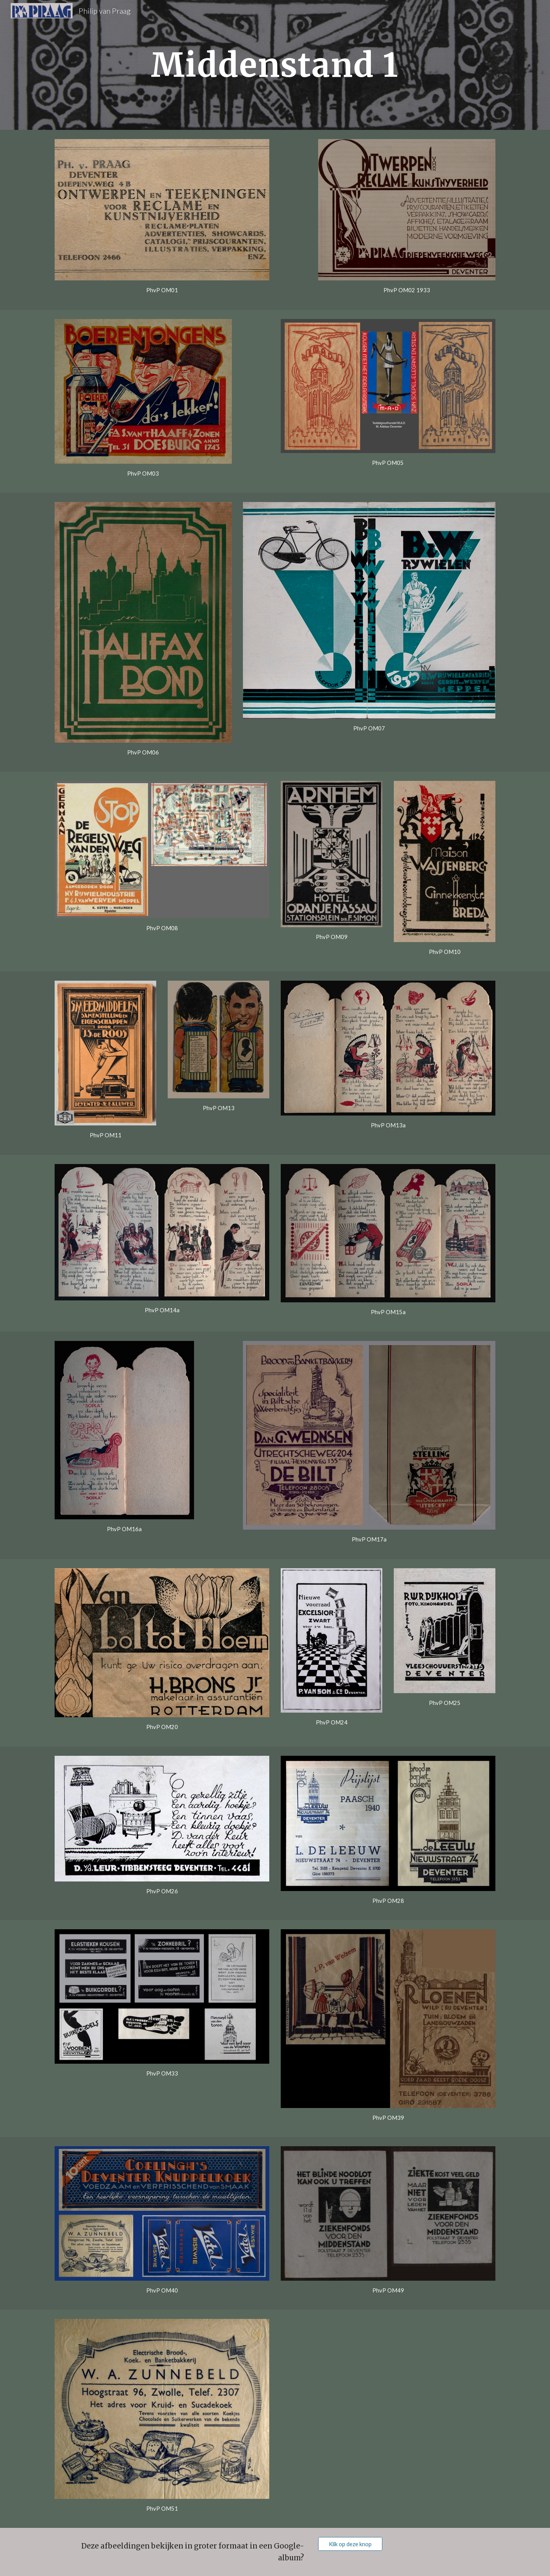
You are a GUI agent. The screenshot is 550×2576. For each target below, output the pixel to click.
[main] (275, 64)
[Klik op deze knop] (350, 2544)
